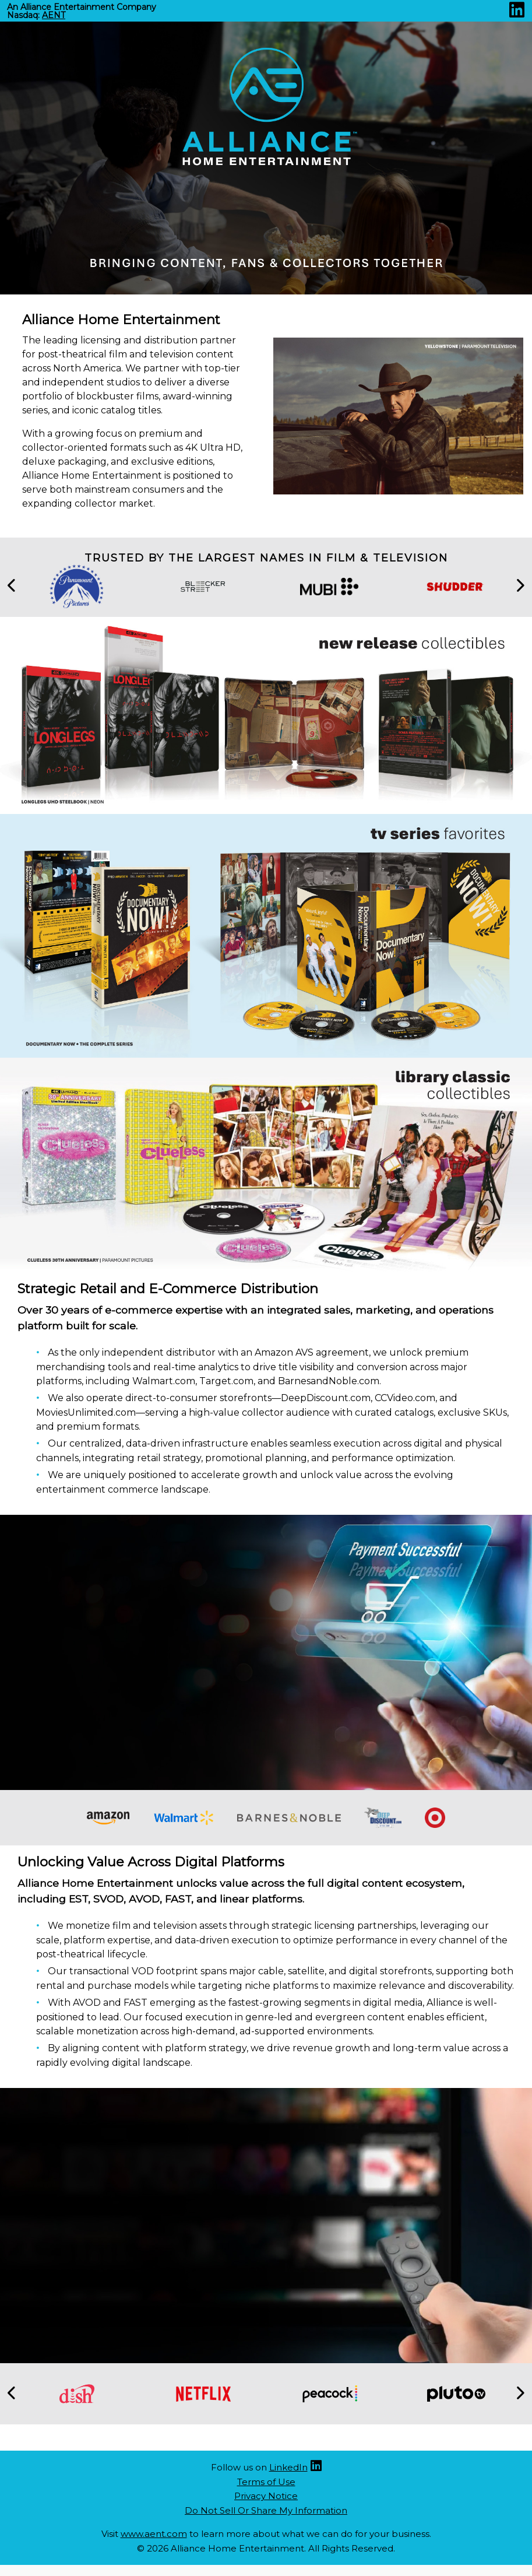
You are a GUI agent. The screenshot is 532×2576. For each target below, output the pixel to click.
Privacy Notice (266, 2495)
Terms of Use (266, 2481)
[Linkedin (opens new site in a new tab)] (516, 13)
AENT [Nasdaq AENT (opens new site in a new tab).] (53, 15)
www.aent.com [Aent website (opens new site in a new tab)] (154, 2533)
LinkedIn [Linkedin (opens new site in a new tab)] (288, 2467)
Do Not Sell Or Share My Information (266, 2510)
